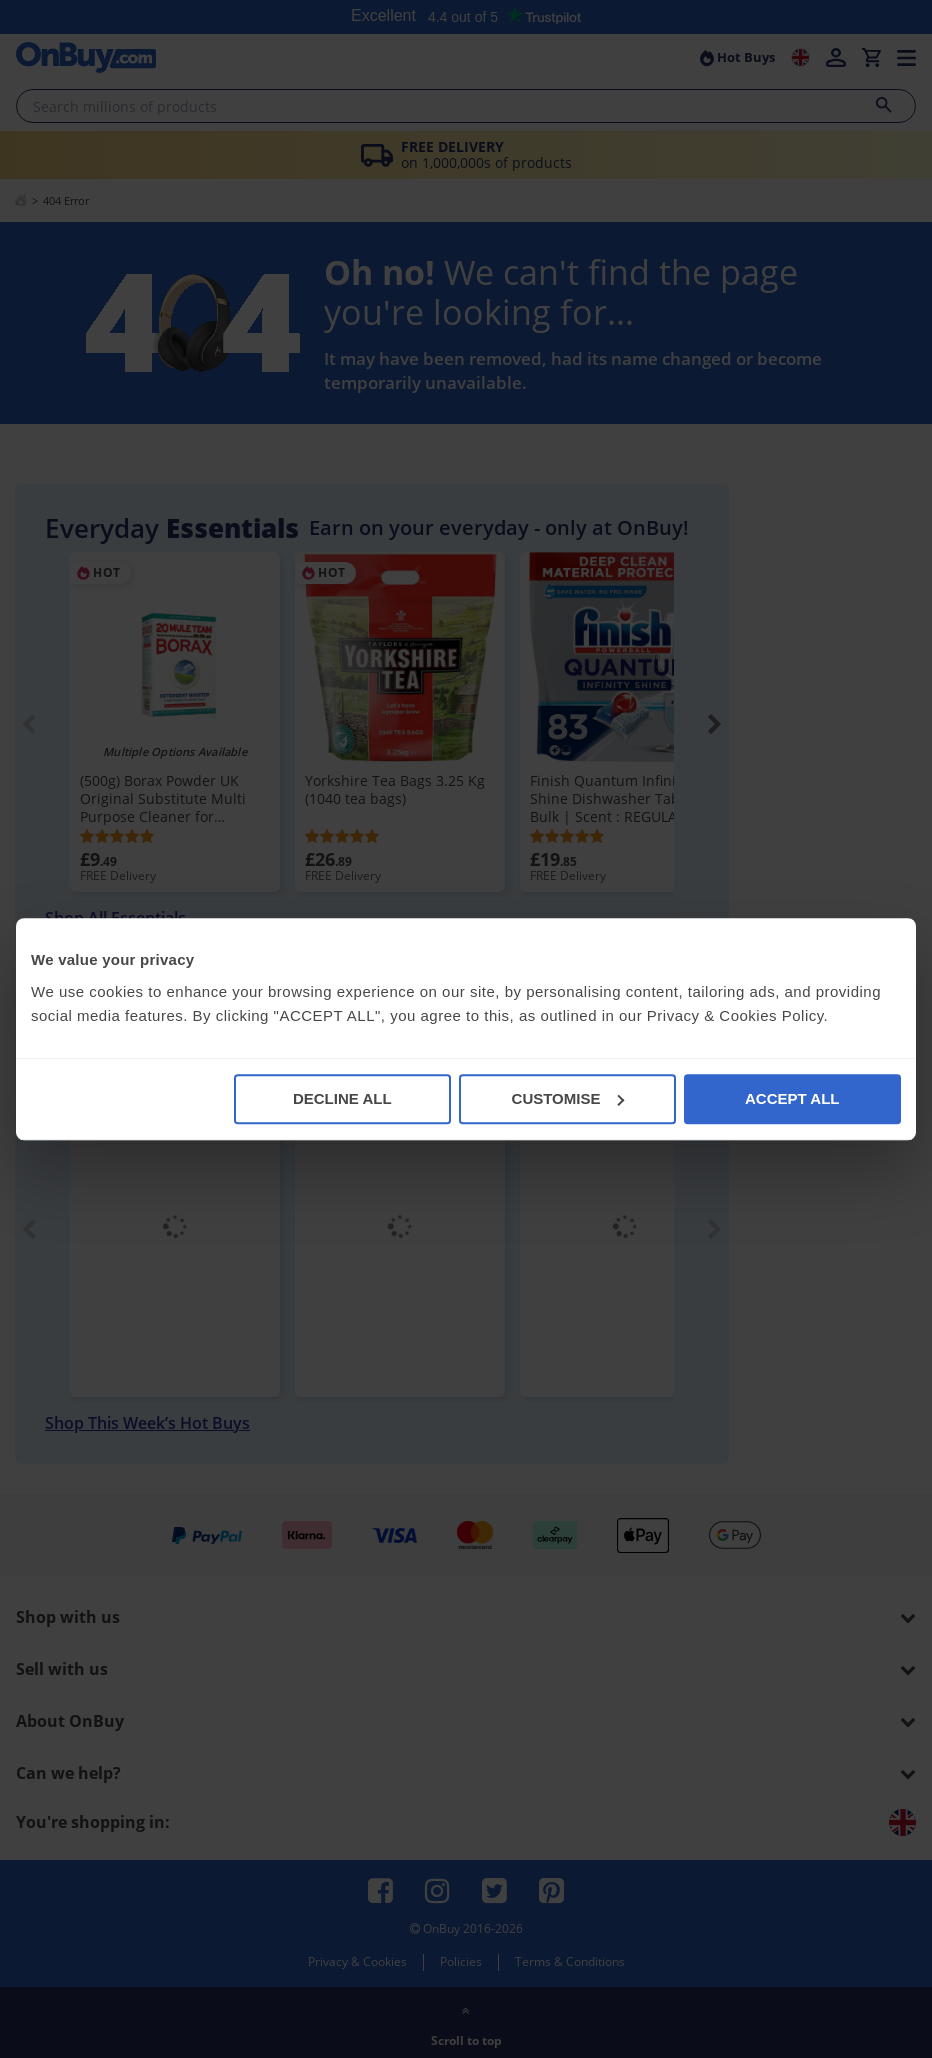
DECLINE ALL (342, 1098)
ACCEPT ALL (792, 1098)
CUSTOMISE (568, 1098)
